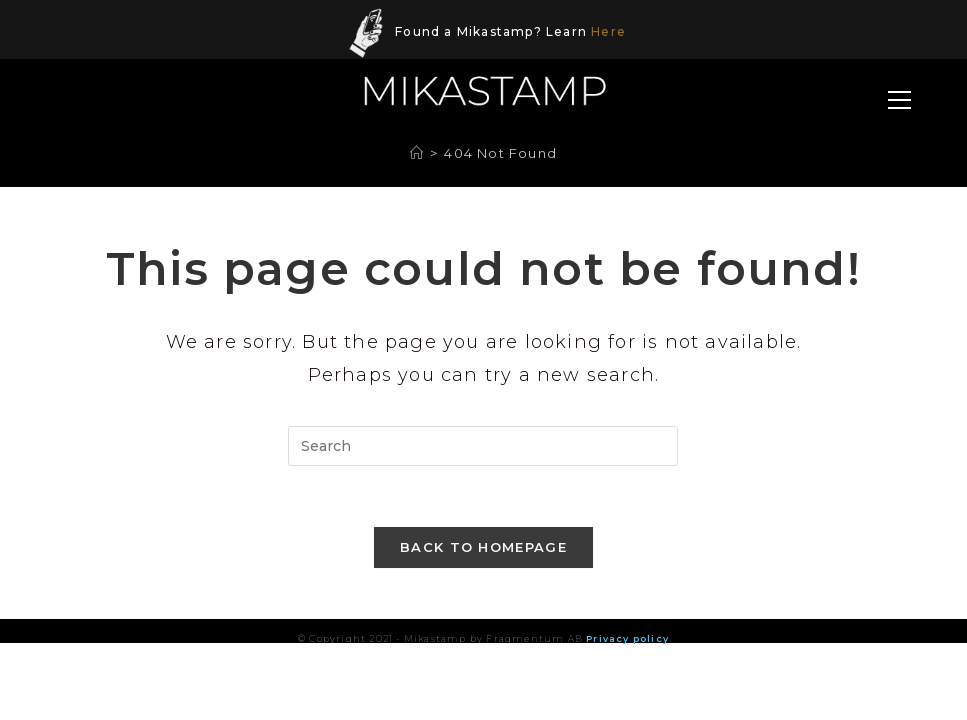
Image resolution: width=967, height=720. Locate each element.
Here (608, 31)
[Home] (417, 153)
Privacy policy (627, 638)
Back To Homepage (483, 547)
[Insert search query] (483, 446)
